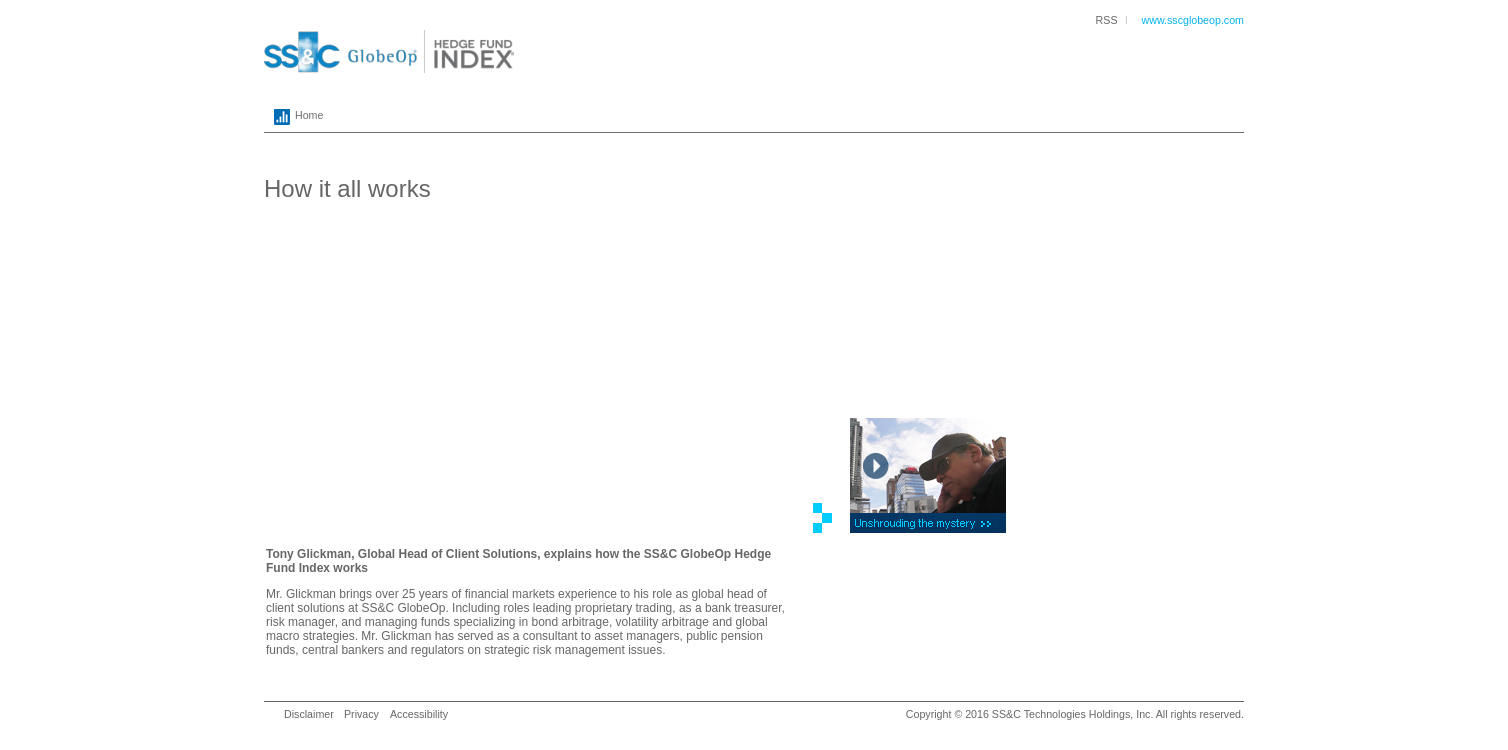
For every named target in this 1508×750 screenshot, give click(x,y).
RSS (1107, 20)
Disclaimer (309, 714)
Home (293, 117)
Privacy (361, 714)
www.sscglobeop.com (1193, 20)
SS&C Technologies (1039, 714)
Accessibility (419, 714)
